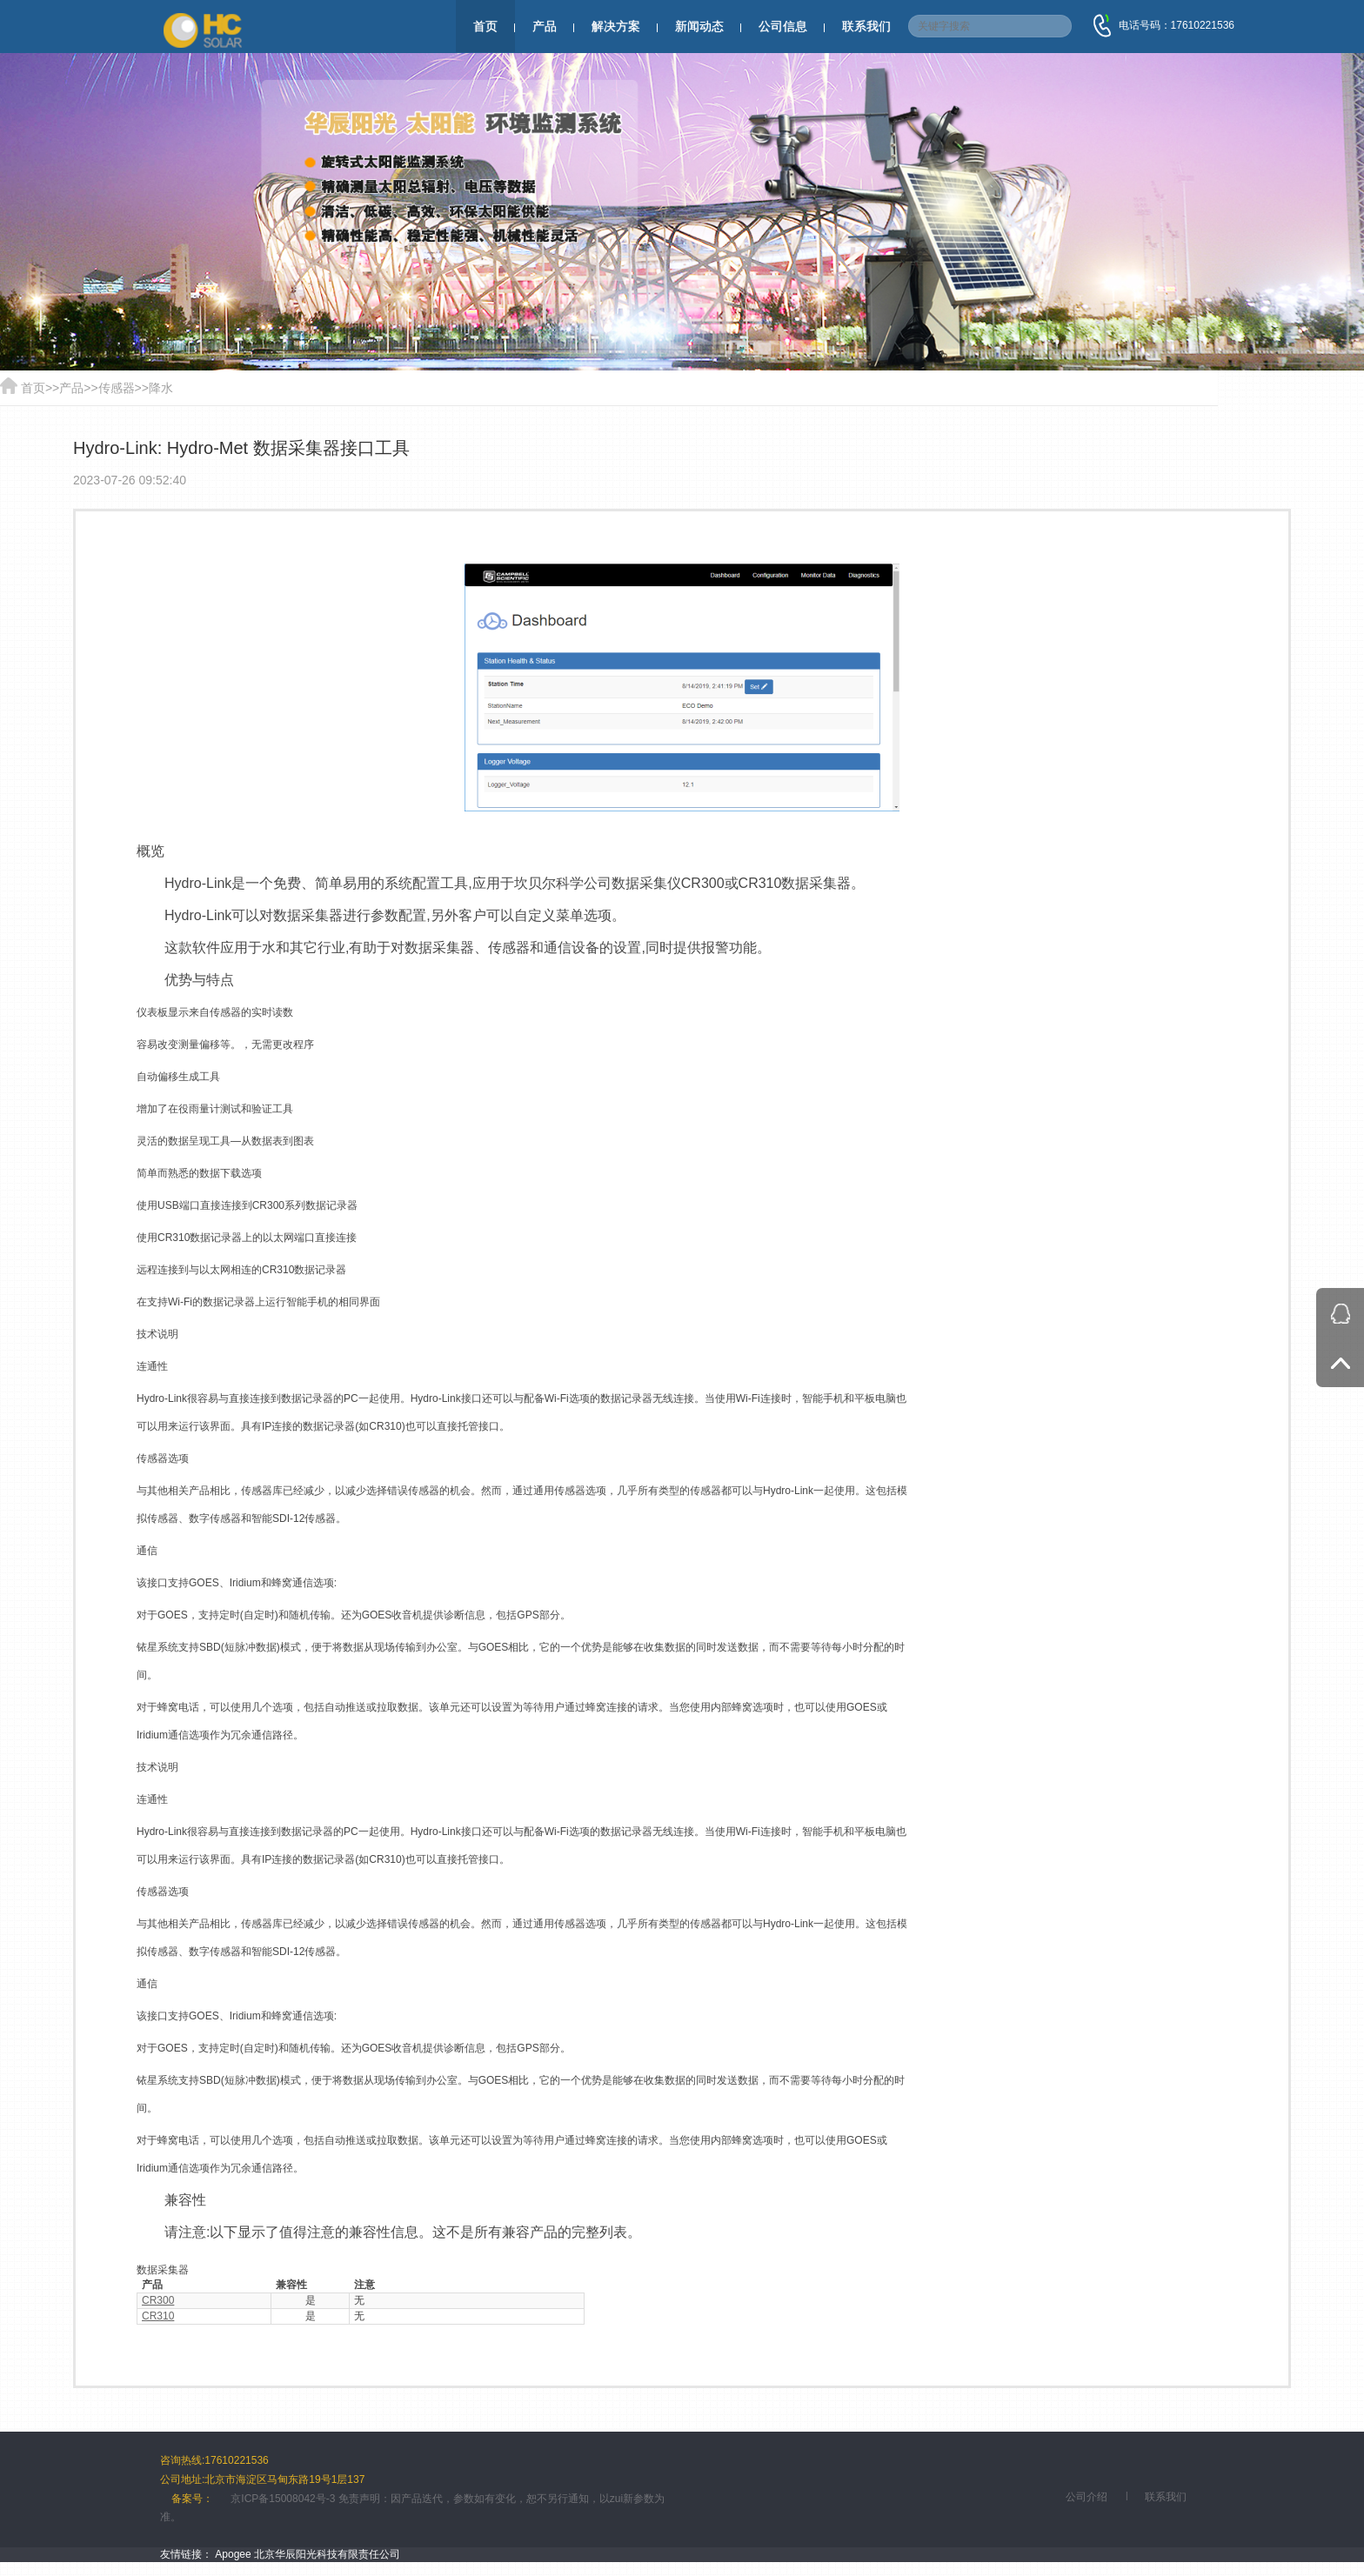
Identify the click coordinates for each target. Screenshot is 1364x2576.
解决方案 (616, 26)
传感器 (116, 388)
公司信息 (783, 26)
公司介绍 (1086, 2497)
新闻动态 (699, 26)
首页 (485, 26)
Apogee (233, 2554)
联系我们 (866, 26)
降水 (161, 388)
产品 (544, 26)
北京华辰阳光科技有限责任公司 (327, 2554)
